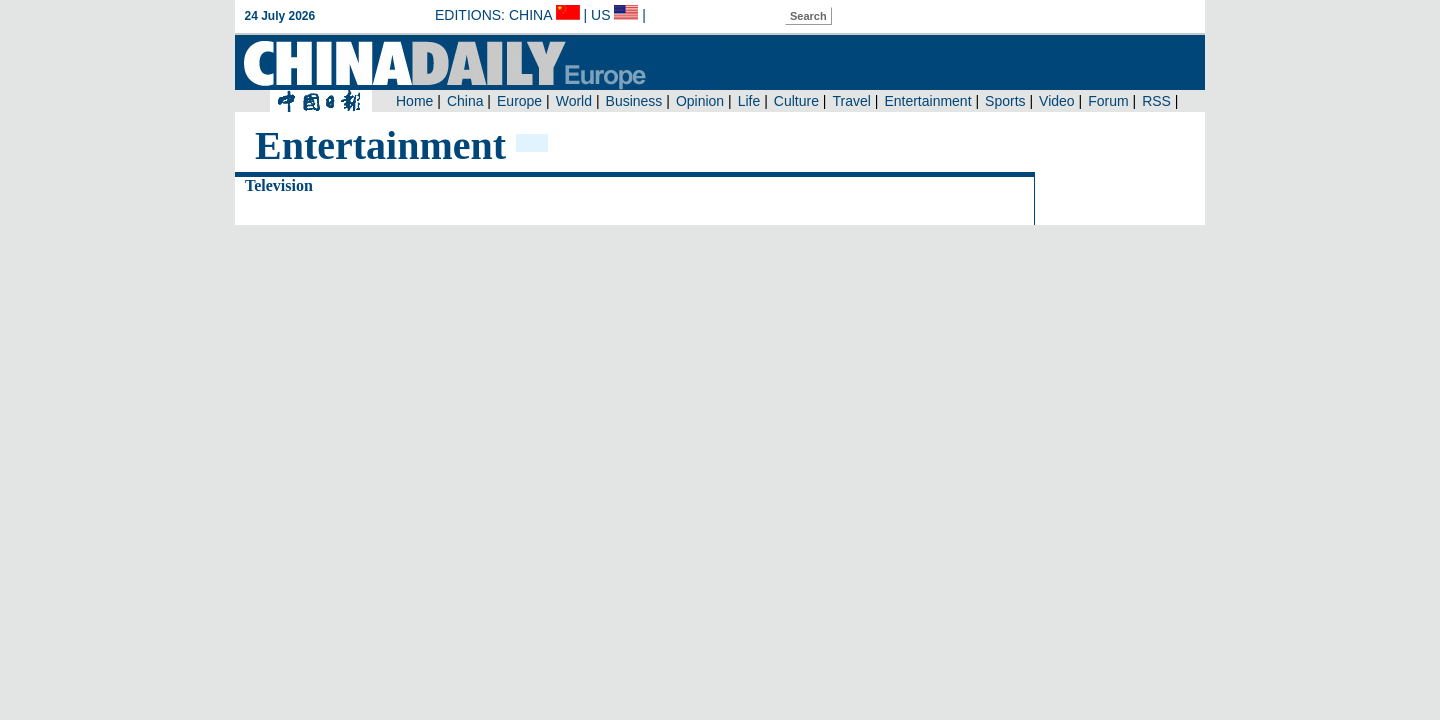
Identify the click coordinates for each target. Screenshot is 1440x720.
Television (279, 185)
